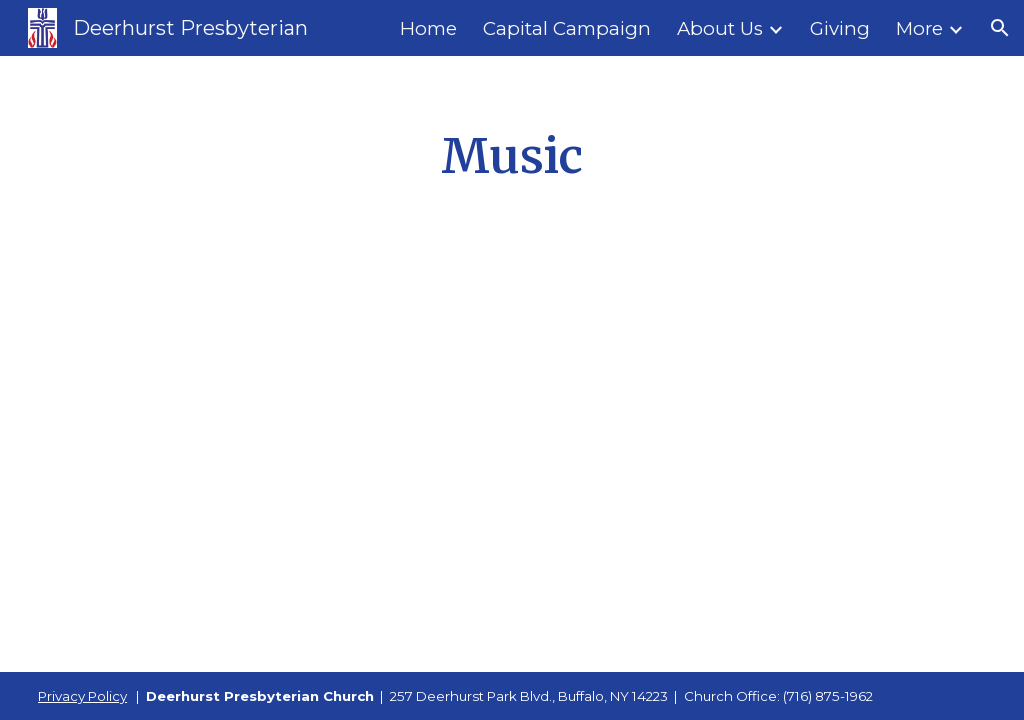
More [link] (919, 28)
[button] (1000, 28)
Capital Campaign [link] (567, 28)
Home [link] (428, 28)
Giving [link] (840, 28)
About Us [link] (720, 28)
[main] (512, 157)
